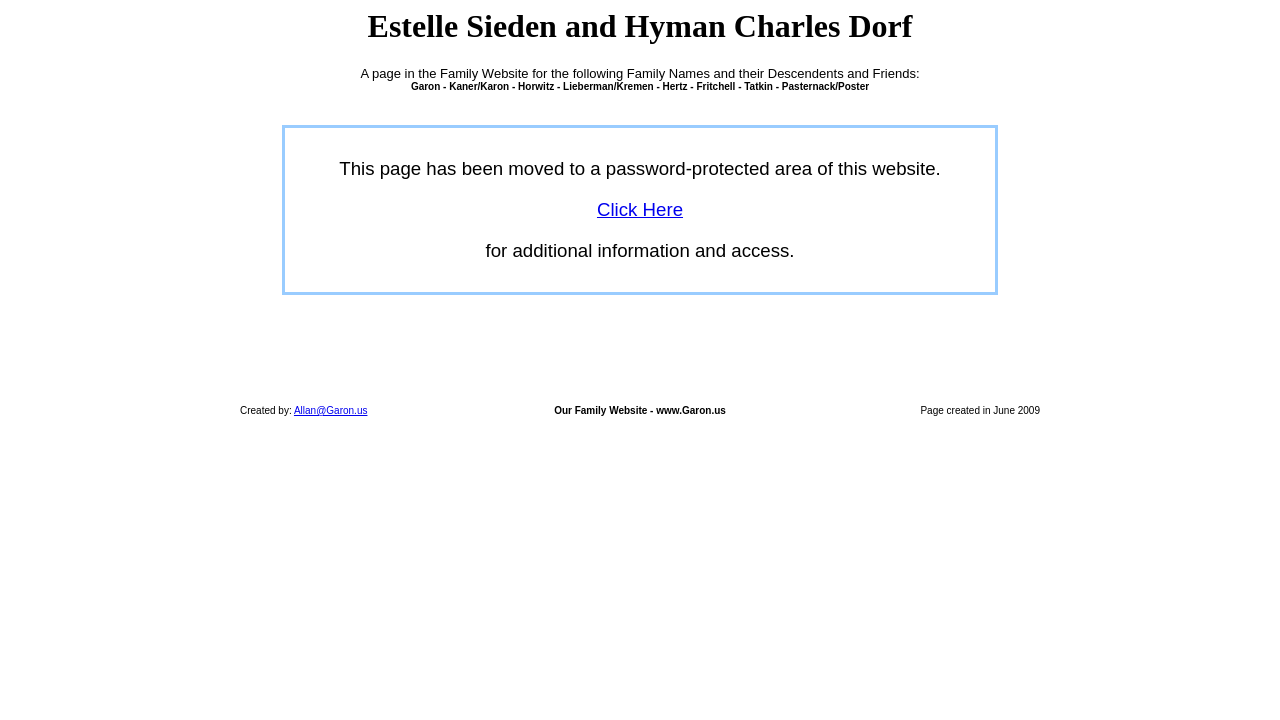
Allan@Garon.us (331, 410)
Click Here (640, 209)
